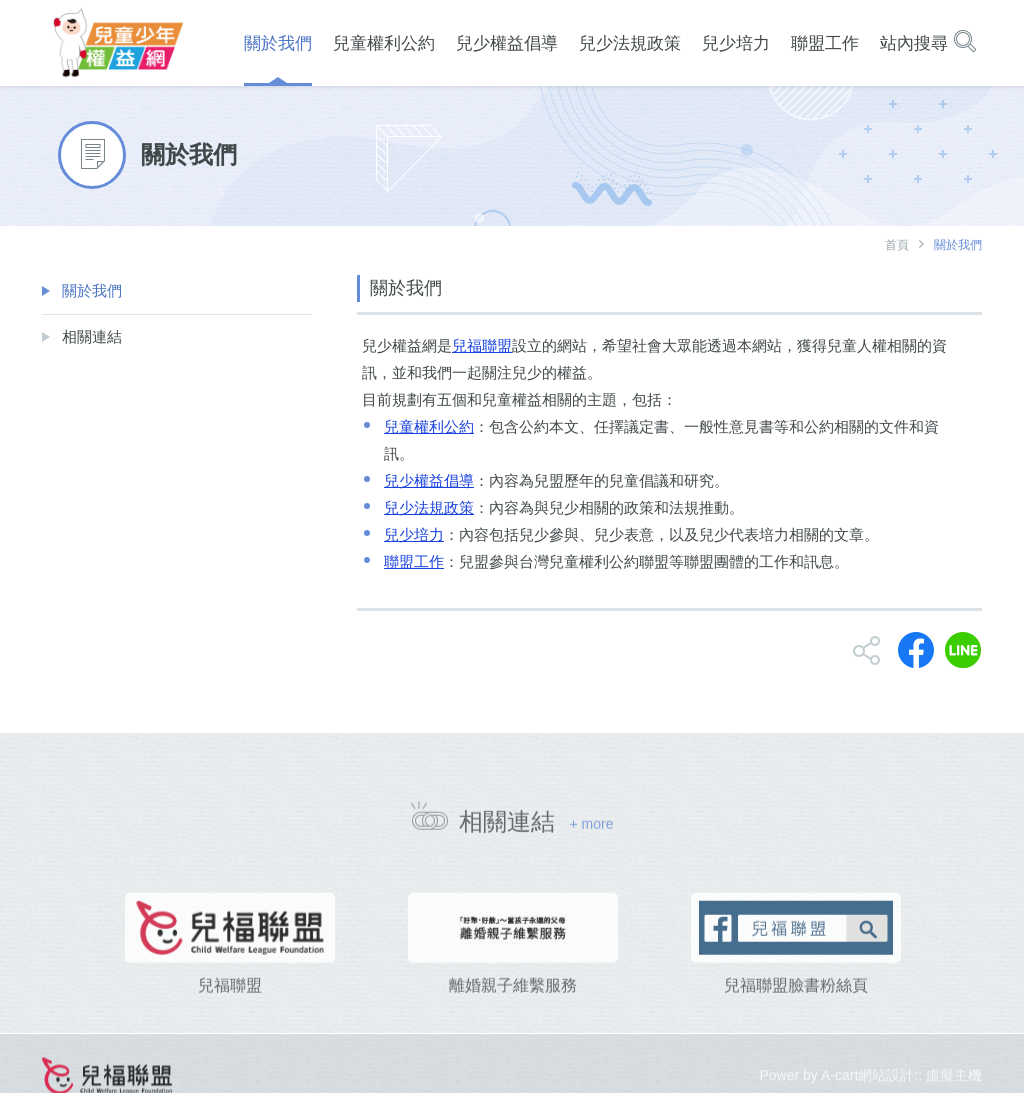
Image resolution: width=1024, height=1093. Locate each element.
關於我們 (92, 290)
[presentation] (48, 971)
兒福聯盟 (482, 345)
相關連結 (92, 336)
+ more (591, 831)
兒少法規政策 (429, 507)
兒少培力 (414, 534)
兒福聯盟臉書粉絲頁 (796, 1010)
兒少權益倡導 (429, 480)
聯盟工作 (414, 561)
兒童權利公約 (429, 426)
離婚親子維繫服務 (513, 1010)
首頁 (897, 245)
